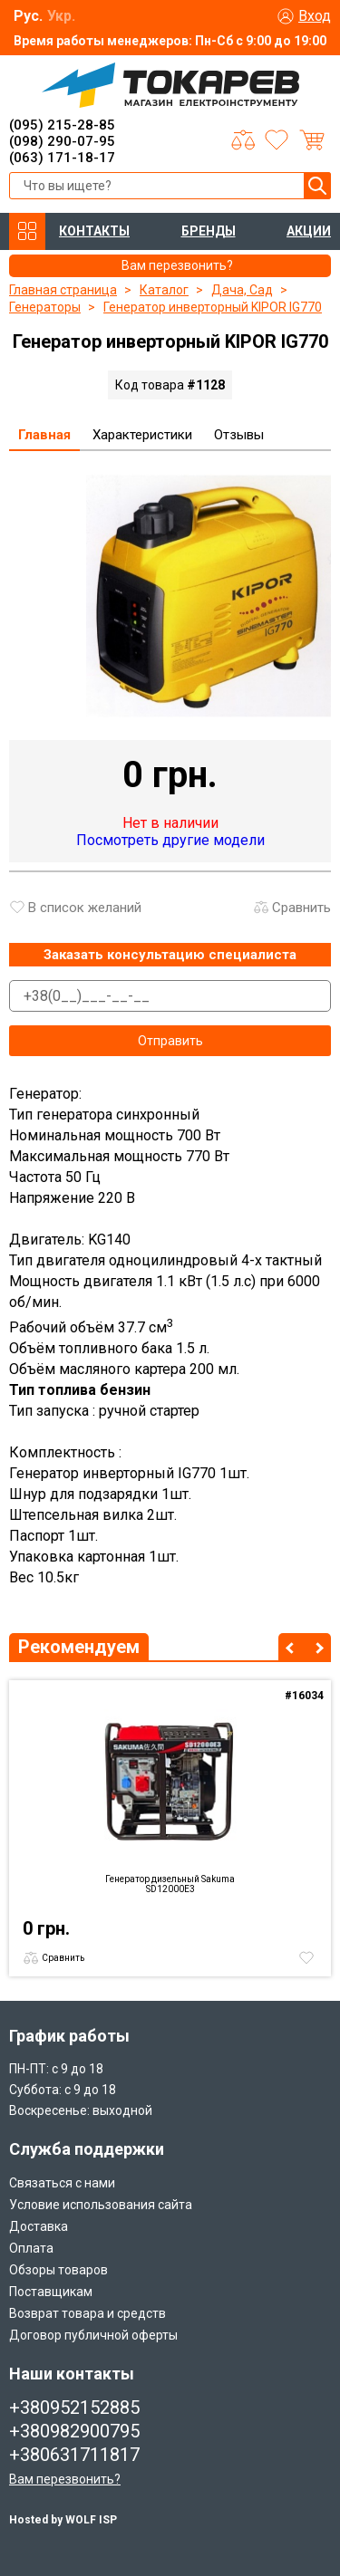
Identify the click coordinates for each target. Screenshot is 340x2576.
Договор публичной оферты (93, 2335)
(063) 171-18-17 (62, 157)
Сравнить (301, 907)
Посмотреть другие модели (170, 840)
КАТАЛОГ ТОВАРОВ (27, 231)
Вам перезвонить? (65, 2479)
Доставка (38, 2226)
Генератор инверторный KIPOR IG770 (212, 307)
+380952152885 (74, 2407)
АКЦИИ (309, 231)
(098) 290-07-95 (62, 141)
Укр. (61, 15)
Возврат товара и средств (87, 2313)
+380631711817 (74, 2454)
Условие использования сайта (100, 2204)
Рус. (28, 15)
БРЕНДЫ (208, 231)
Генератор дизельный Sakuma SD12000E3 (170, 1884)
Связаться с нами (62, 2183)
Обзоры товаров (58, 2270)
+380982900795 (74, 2431)
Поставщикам (50, 2291)
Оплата (31, 2248)
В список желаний (84, 907)
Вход (314, 15)
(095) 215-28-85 (62, 125)
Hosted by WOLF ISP (63, 2520)
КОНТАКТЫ (94, 231)
